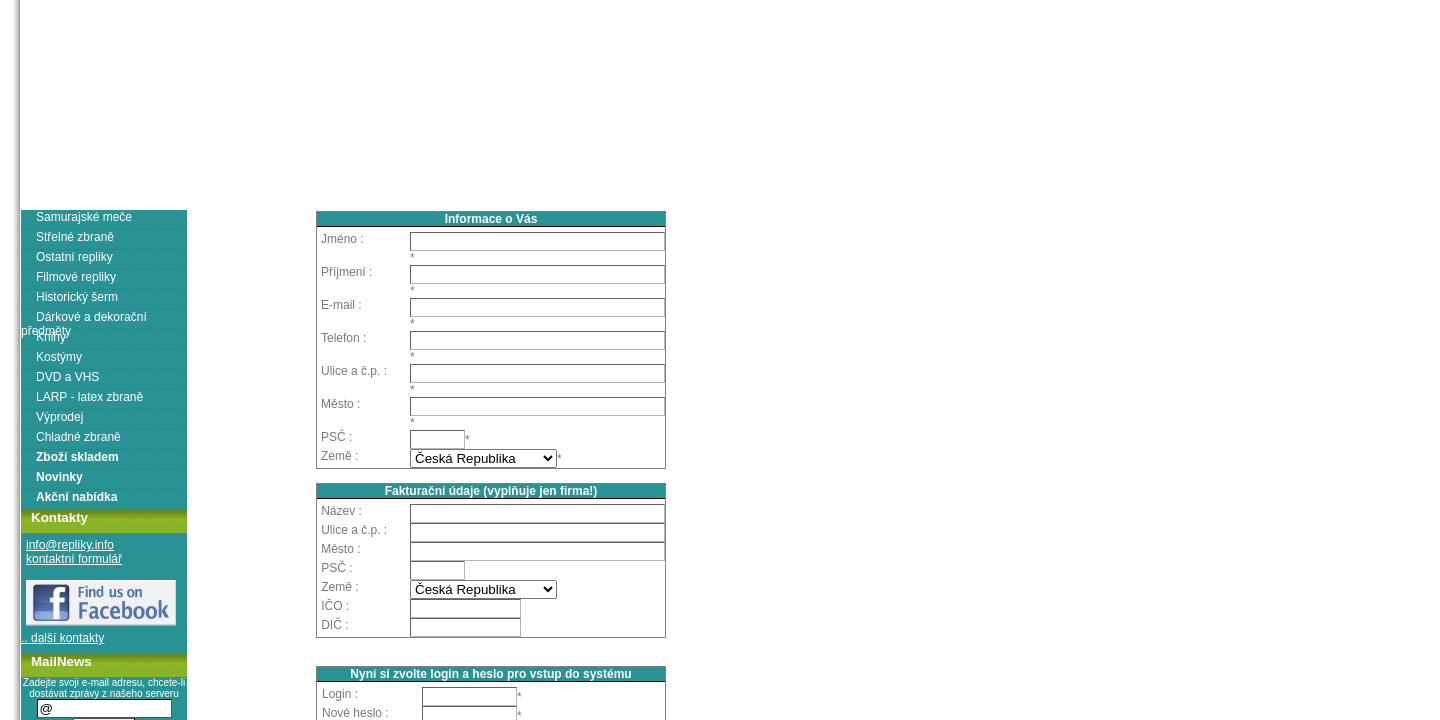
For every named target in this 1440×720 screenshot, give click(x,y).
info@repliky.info (70, 545)
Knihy (51, 337)
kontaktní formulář (74, 559)
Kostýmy (59, 357)
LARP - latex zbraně (89, 397)
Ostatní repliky (74, 257)
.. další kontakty (62, 638)
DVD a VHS (67, 377)
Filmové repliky (76, 277)
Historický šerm (77, 297)
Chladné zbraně (78, 437)
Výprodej (59, 417)
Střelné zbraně (75, 237)
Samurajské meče (84, 217)
